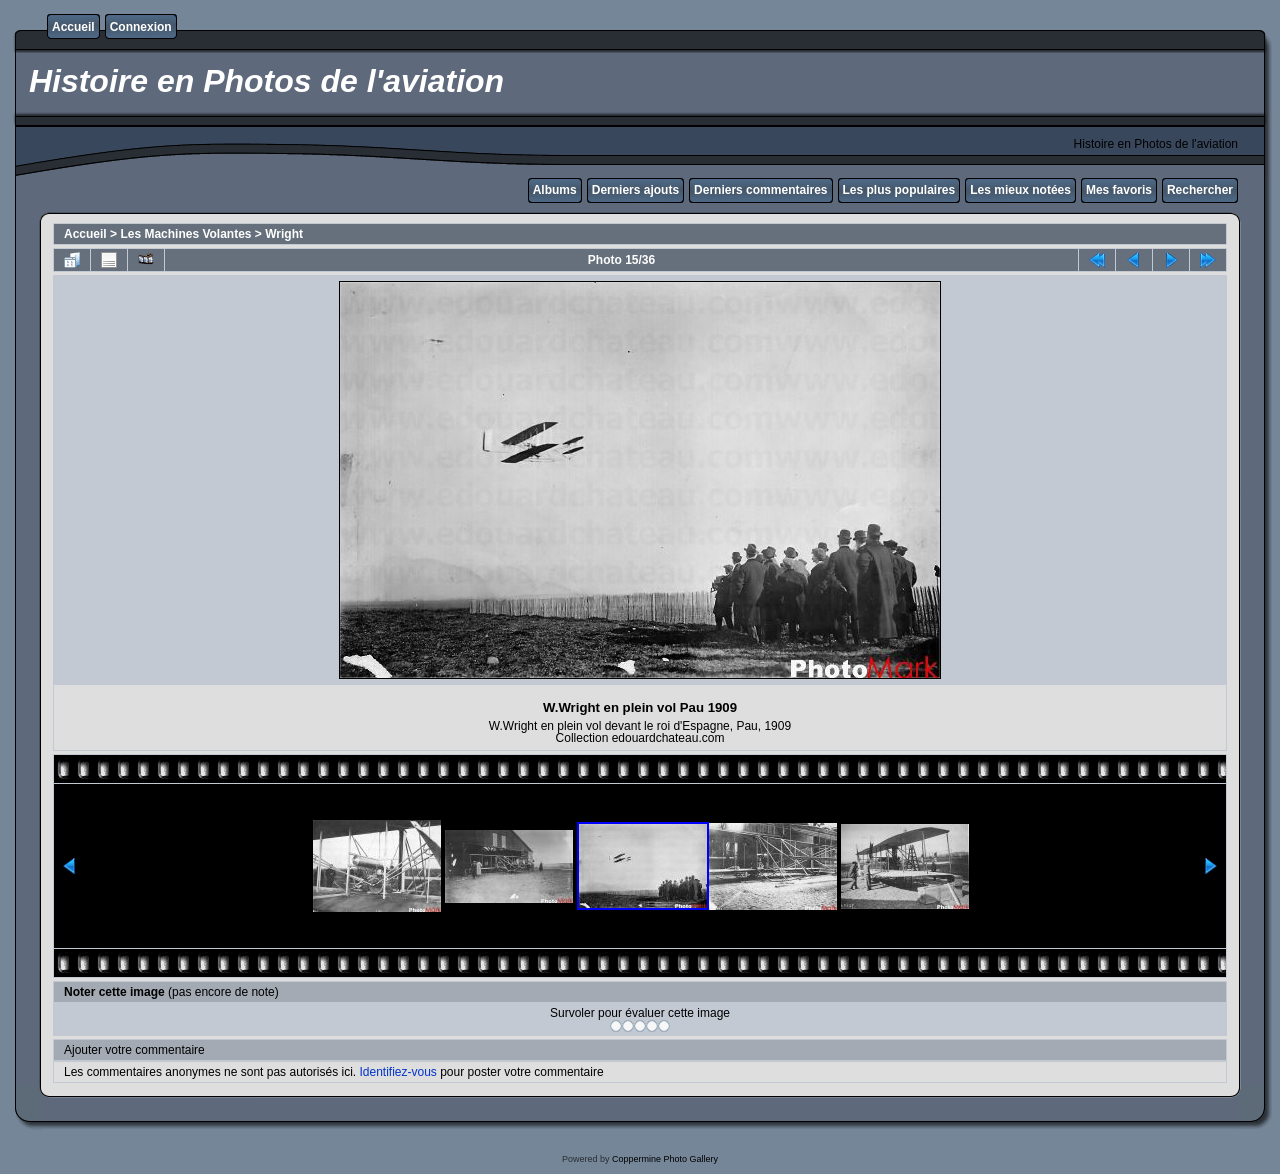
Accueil (73, 27)
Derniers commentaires (760, 190)
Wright (284, 234)
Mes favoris (1119, 190)
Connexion (141, 27)
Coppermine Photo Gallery (665, 1159)
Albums (555, 190)
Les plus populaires (899, 190)
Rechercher (1200, 190)
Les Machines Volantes (185, 234)
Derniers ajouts (635, 190)
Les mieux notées (1020, 190)
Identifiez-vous (397, 1072)
